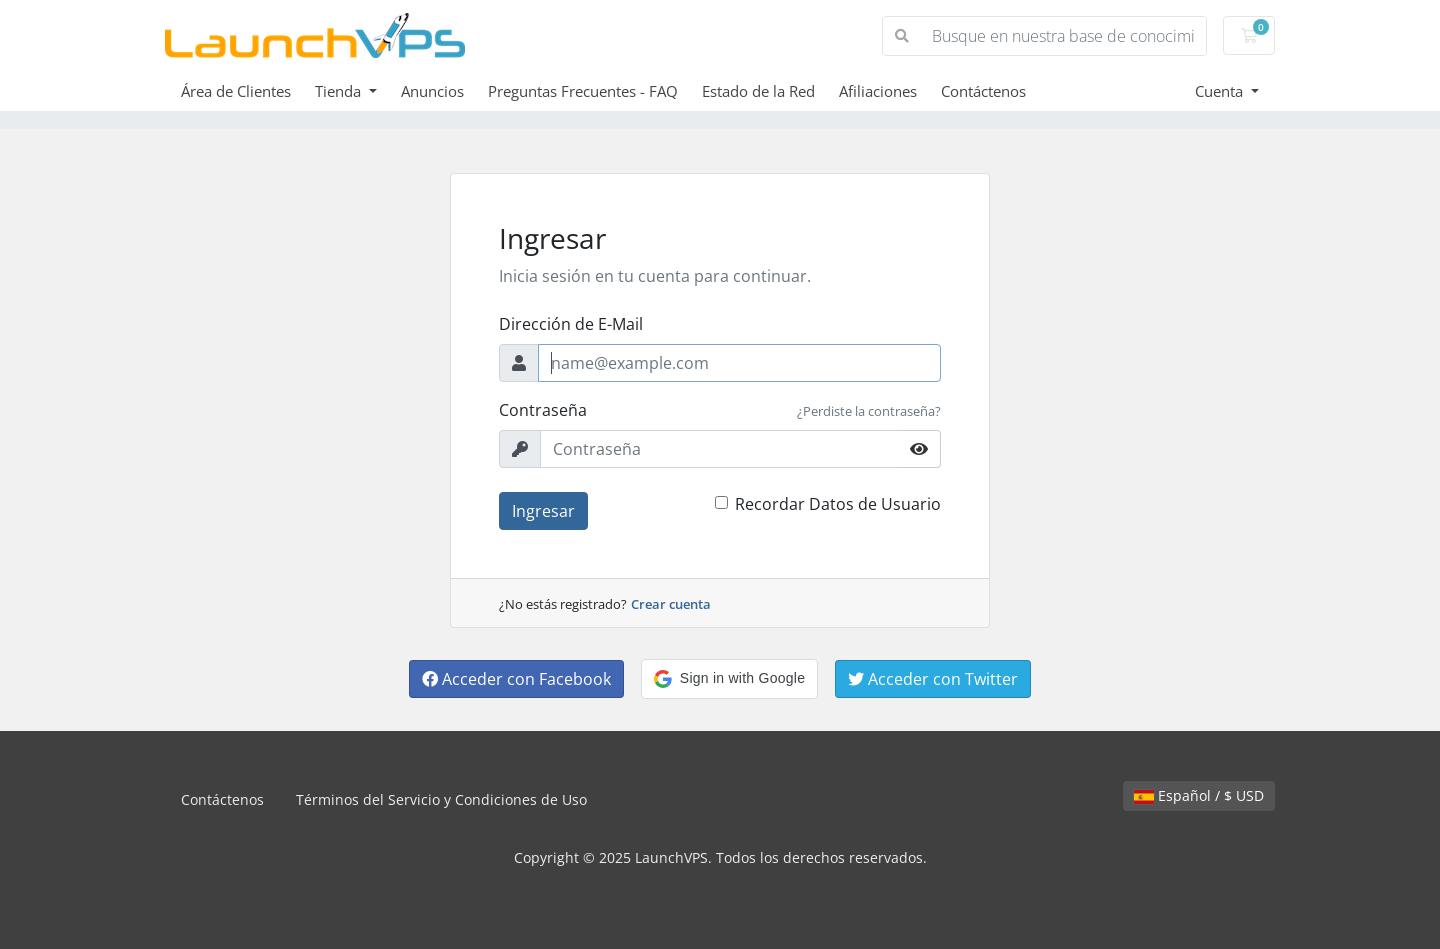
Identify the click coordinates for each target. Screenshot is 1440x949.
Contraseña (543, 410)
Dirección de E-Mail (571, 324)
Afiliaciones (878, 91)
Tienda (340, 91)
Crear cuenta (671, 604)
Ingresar (543, 511)
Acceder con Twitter (933, 679)
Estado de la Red (758, 91)
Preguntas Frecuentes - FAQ (583, 91)
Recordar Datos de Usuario (838, 504)
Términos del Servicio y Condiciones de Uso (441, 799)
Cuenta (1221, 91)
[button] (729, 679)
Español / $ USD (1199, 795)
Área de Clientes (236, 91)
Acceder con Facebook (516, 679)
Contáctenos (983, 91)
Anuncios (432, 91)
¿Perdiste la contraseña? (869, 411)
